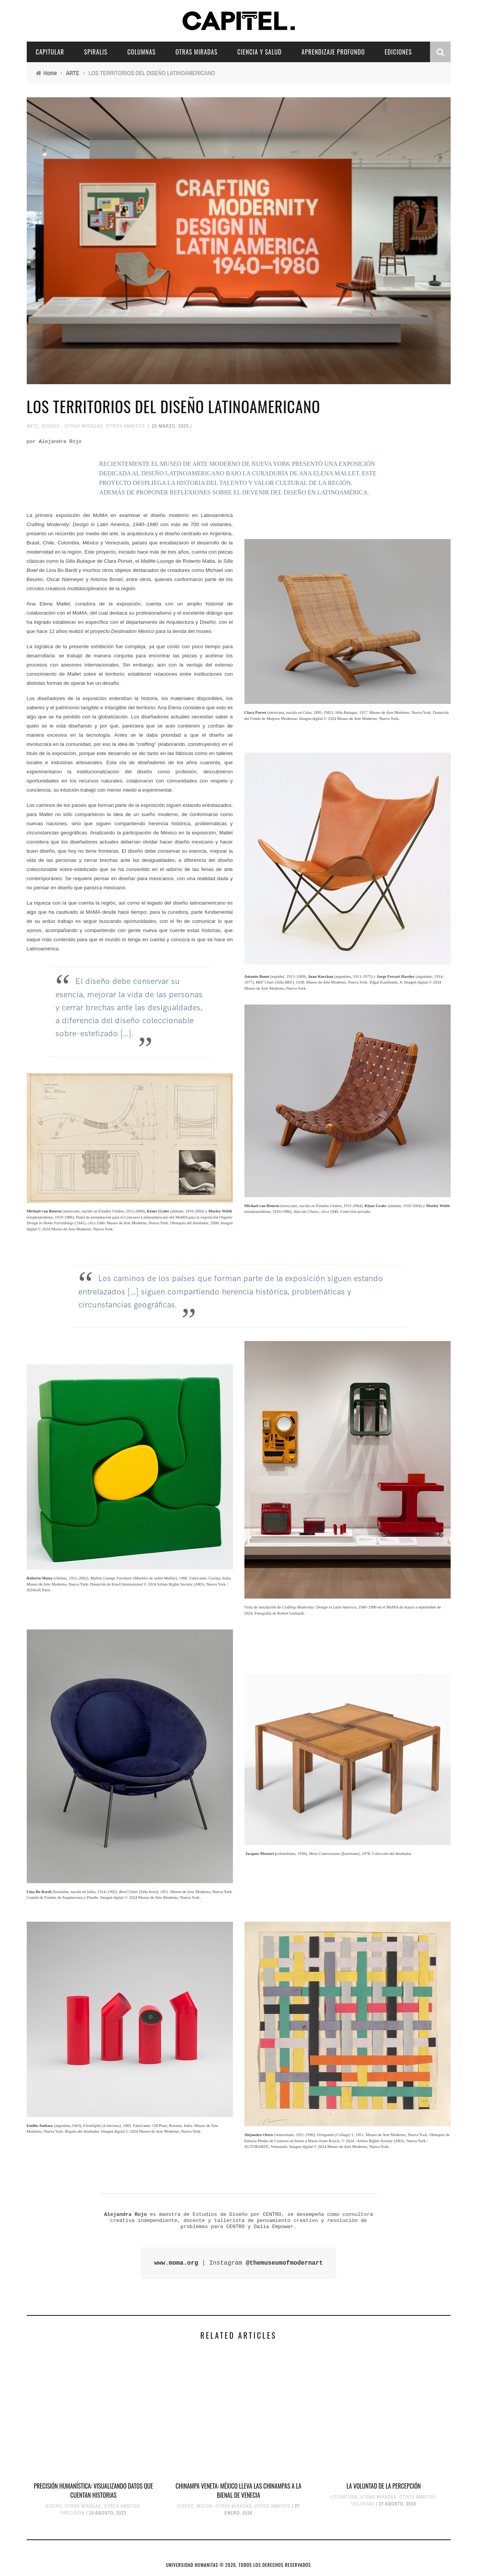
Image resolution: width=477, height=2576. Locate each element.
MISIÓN (204, 2506)
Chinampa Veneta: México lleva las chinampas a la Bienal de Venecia (239, 2490)
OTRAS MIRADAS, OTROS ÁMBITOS (105, 426)
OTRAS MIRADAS (197, 51)
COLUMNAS (141, 51)
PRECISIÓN (72, 2513)
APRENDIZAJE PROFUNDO (333, 51)
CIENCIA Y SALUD (260, 51)
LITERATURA (343, 2497)
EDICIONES (398, 51)
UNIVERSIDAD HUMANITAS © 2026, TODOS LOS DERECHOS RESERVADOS (238, 2565)
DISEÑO (51, 426)
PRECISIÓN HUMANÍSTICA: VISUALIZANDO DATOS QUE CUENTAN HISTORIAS (93, 2490)
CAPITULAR (50, 51)
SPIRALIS (95, 51)
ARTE (33, 426)
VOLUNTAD (362, 2504)
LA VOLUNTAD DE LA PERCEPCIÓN (383, 2486)
